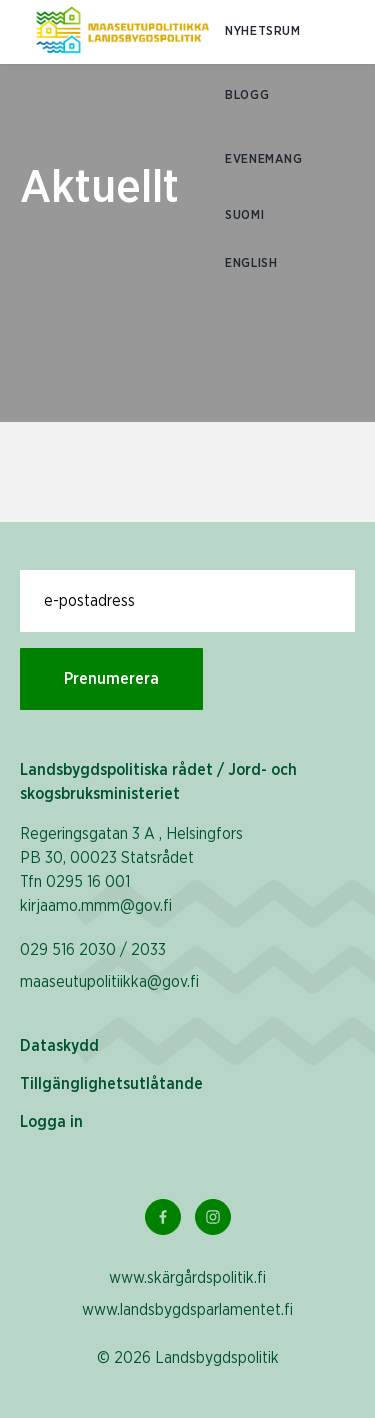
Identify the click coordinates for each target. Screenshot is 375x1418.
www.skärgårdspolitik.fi (187, 1278)
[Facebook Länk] (163, 1217)
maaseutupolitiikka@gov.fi (109, 982)
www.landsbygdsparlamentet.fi (187, 1310)
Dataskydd (59, 1046)
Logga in (51, 1122)
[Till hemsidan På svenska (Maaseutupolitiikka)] (122, 32)
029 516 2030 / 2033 (93, 950)
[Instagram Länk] (213, 1217)
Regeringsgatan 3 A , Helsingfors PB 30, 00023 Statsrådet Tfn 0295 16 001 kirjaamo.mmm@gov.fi (131, 870)
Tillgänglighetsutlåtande (111, 1084)
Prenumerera (111, 679)
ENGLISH (251, 263)
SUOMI (244, 215)
